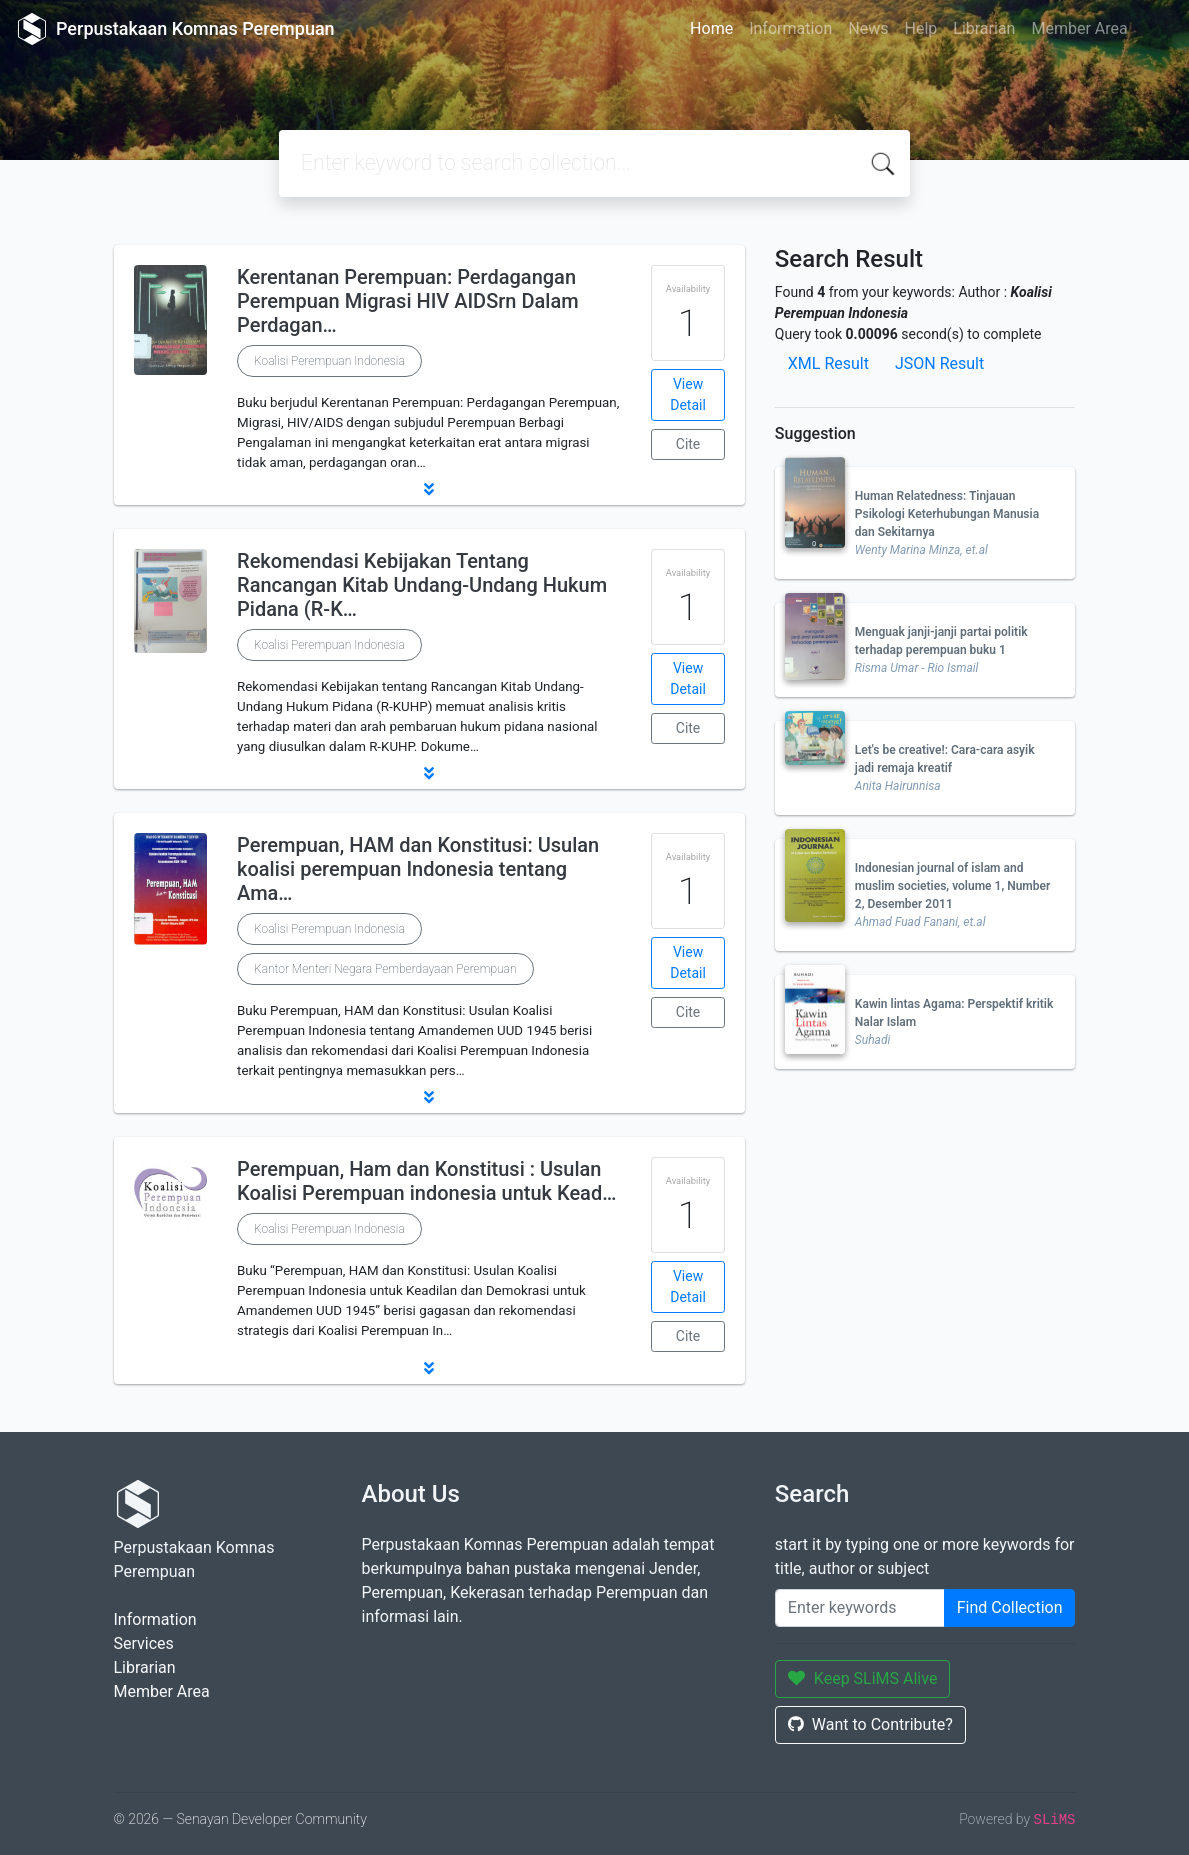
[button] (429, 489)
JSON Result (939, 363)
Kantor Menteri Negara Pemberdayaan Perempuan (385, 969)
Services (144, 1643)
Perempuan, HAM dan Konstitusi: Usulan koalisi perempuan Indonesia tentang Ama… (418, 869)
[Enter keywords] (860, 1608)
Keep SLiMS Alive (863, 1678)
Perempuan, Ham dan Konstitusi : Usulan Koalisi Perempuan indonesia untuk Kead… (426, 1181)
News (868, 28)
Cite (688, 444)
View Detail (688, 394)
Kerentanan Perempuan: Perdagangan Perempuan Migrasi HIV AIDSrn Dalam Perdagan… (408, 301)
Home (711, 28)
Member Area (1079, 28)
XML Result (828, 363)
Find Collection (1010, 1607)
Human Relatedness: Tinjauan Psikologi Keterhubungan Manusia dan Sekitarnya (947, 514)
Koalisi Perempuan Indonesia (329, 361)
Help (920, 28)
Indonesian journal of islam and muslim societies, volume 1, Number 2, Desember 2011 (953, 886)
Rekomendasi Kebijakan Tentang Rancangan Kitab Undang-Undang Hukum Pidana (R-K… (422, 585)
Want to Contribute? (870, 1724)
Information (790, 28)
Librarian (984, 28)
